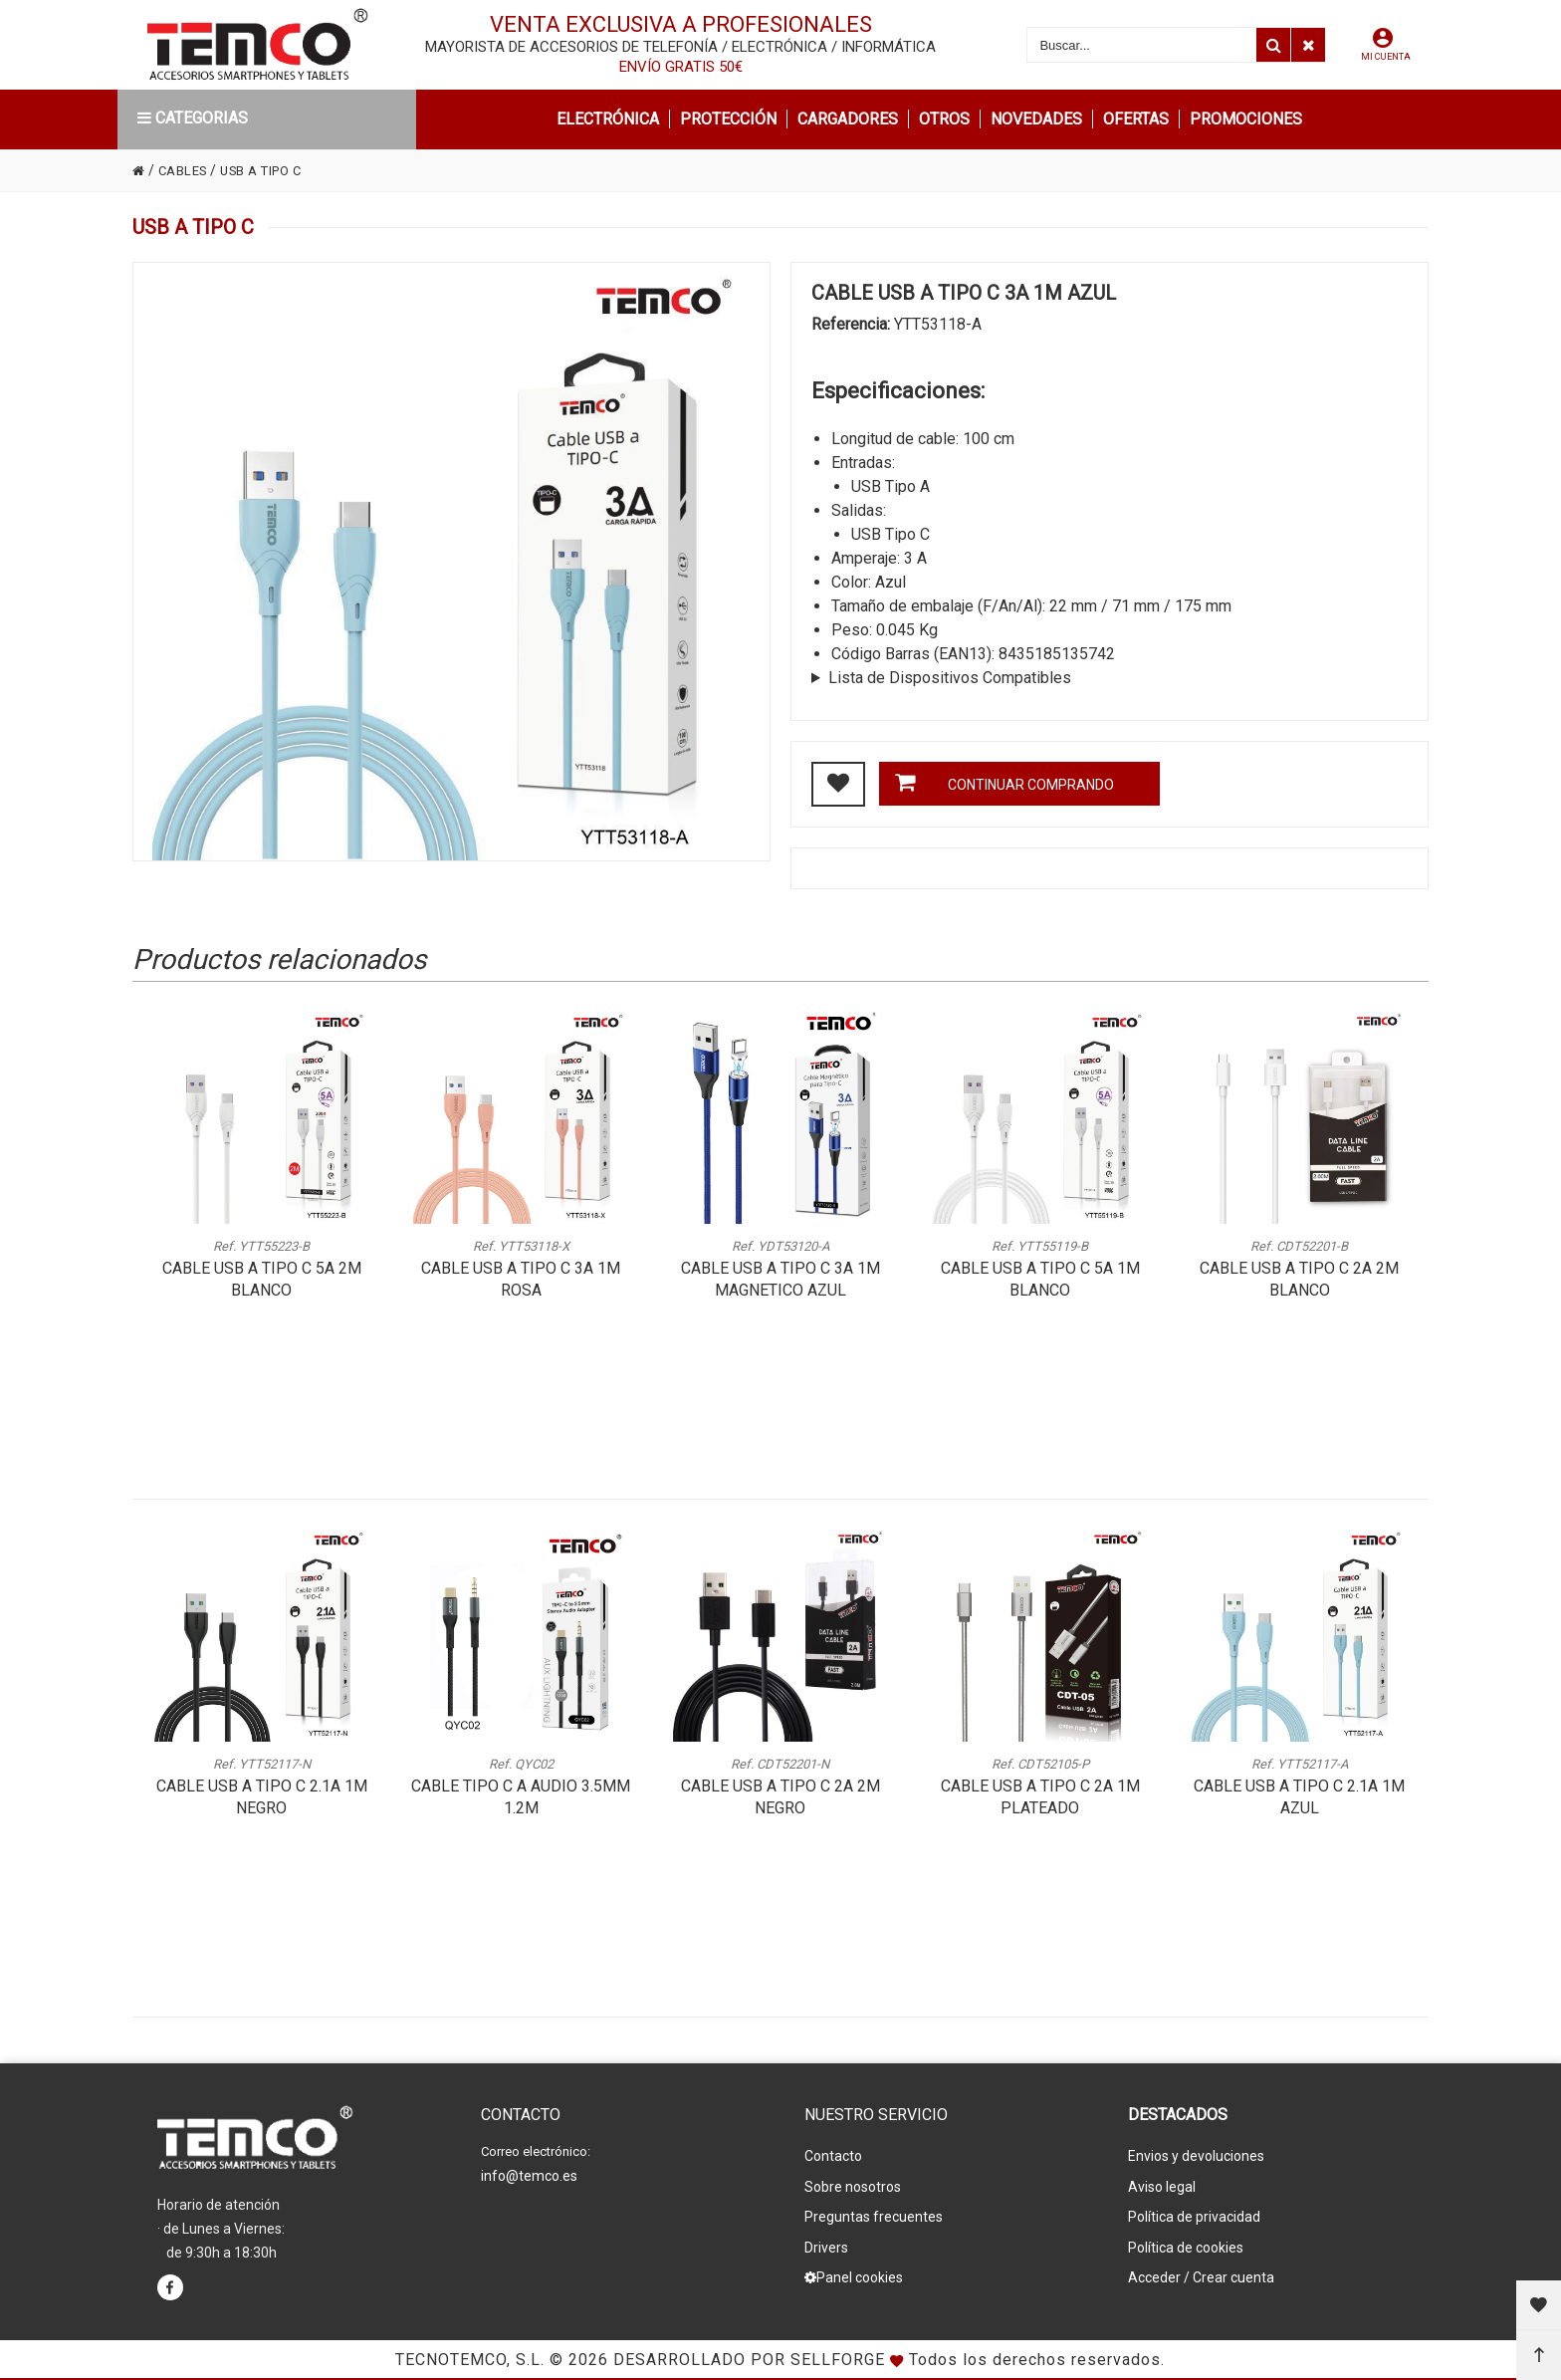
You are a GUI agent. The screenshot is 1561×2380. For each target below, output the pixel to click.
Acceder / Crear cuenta (1201, 2262)
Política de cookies (1185, 2236)
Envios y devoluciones (1196, 2155)
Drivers (826, 2236)
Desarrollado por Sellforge (749, 2359)
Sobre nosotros (852, 2182)
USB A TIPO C (273, 170)
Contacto (833, 2155)
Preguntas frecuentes (873, 2209)
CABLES (186, 170)
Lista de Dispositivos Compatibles (949, 677)
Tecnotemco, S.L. (470, 2359)
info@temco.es (529, 2174)
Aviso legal (1162, 2182)
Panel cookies (853, 2262)
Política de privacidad (1194, 2209)
